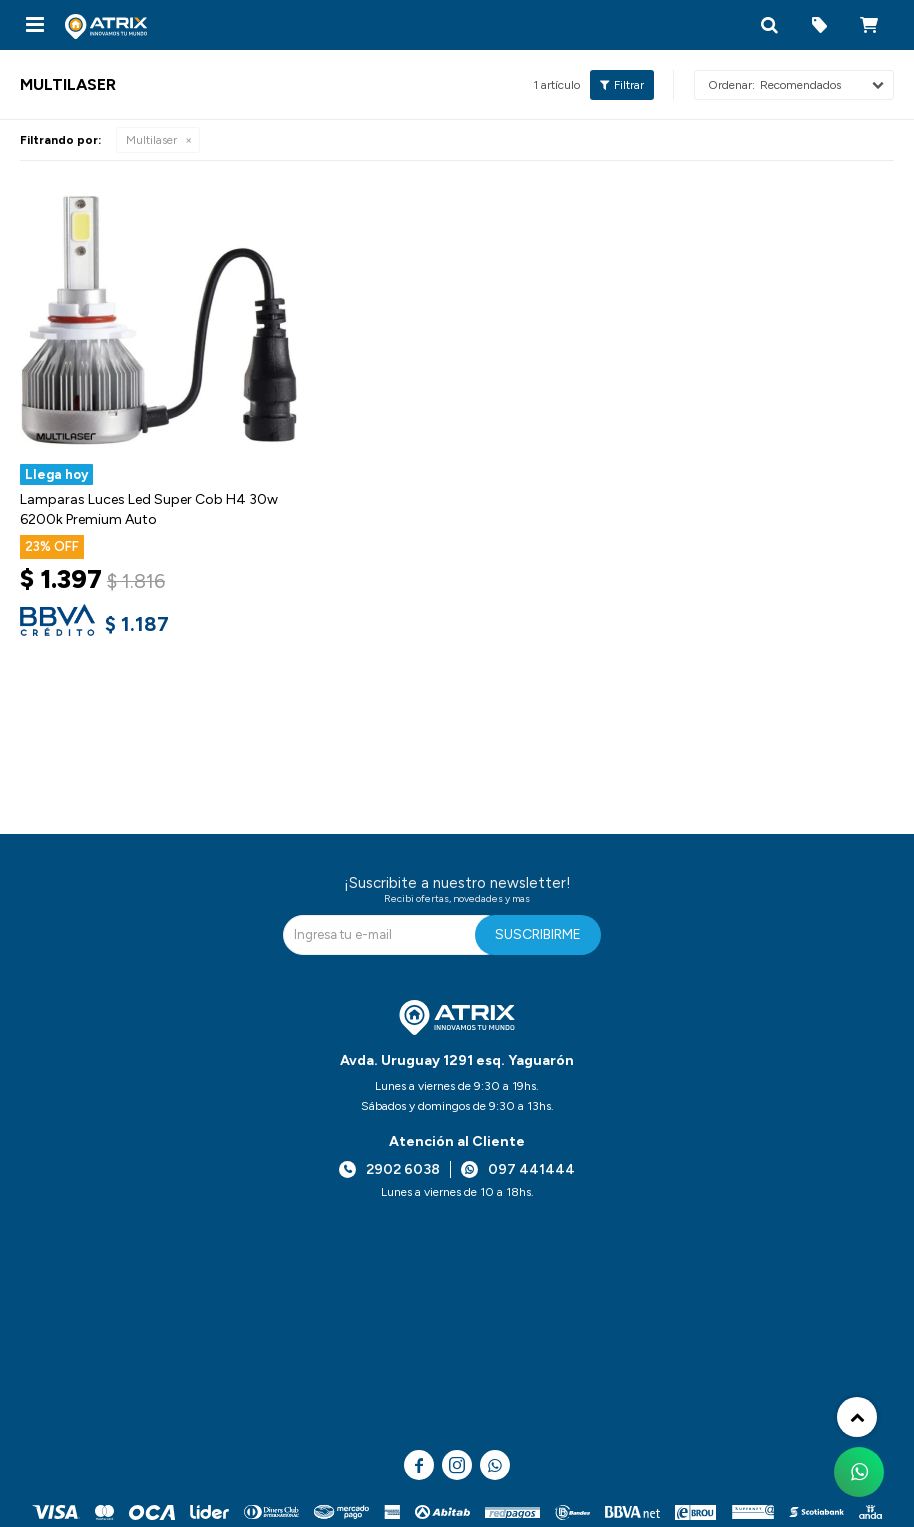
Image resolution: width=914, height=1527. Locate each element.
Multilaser (151, 140)
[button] (769, 25)
